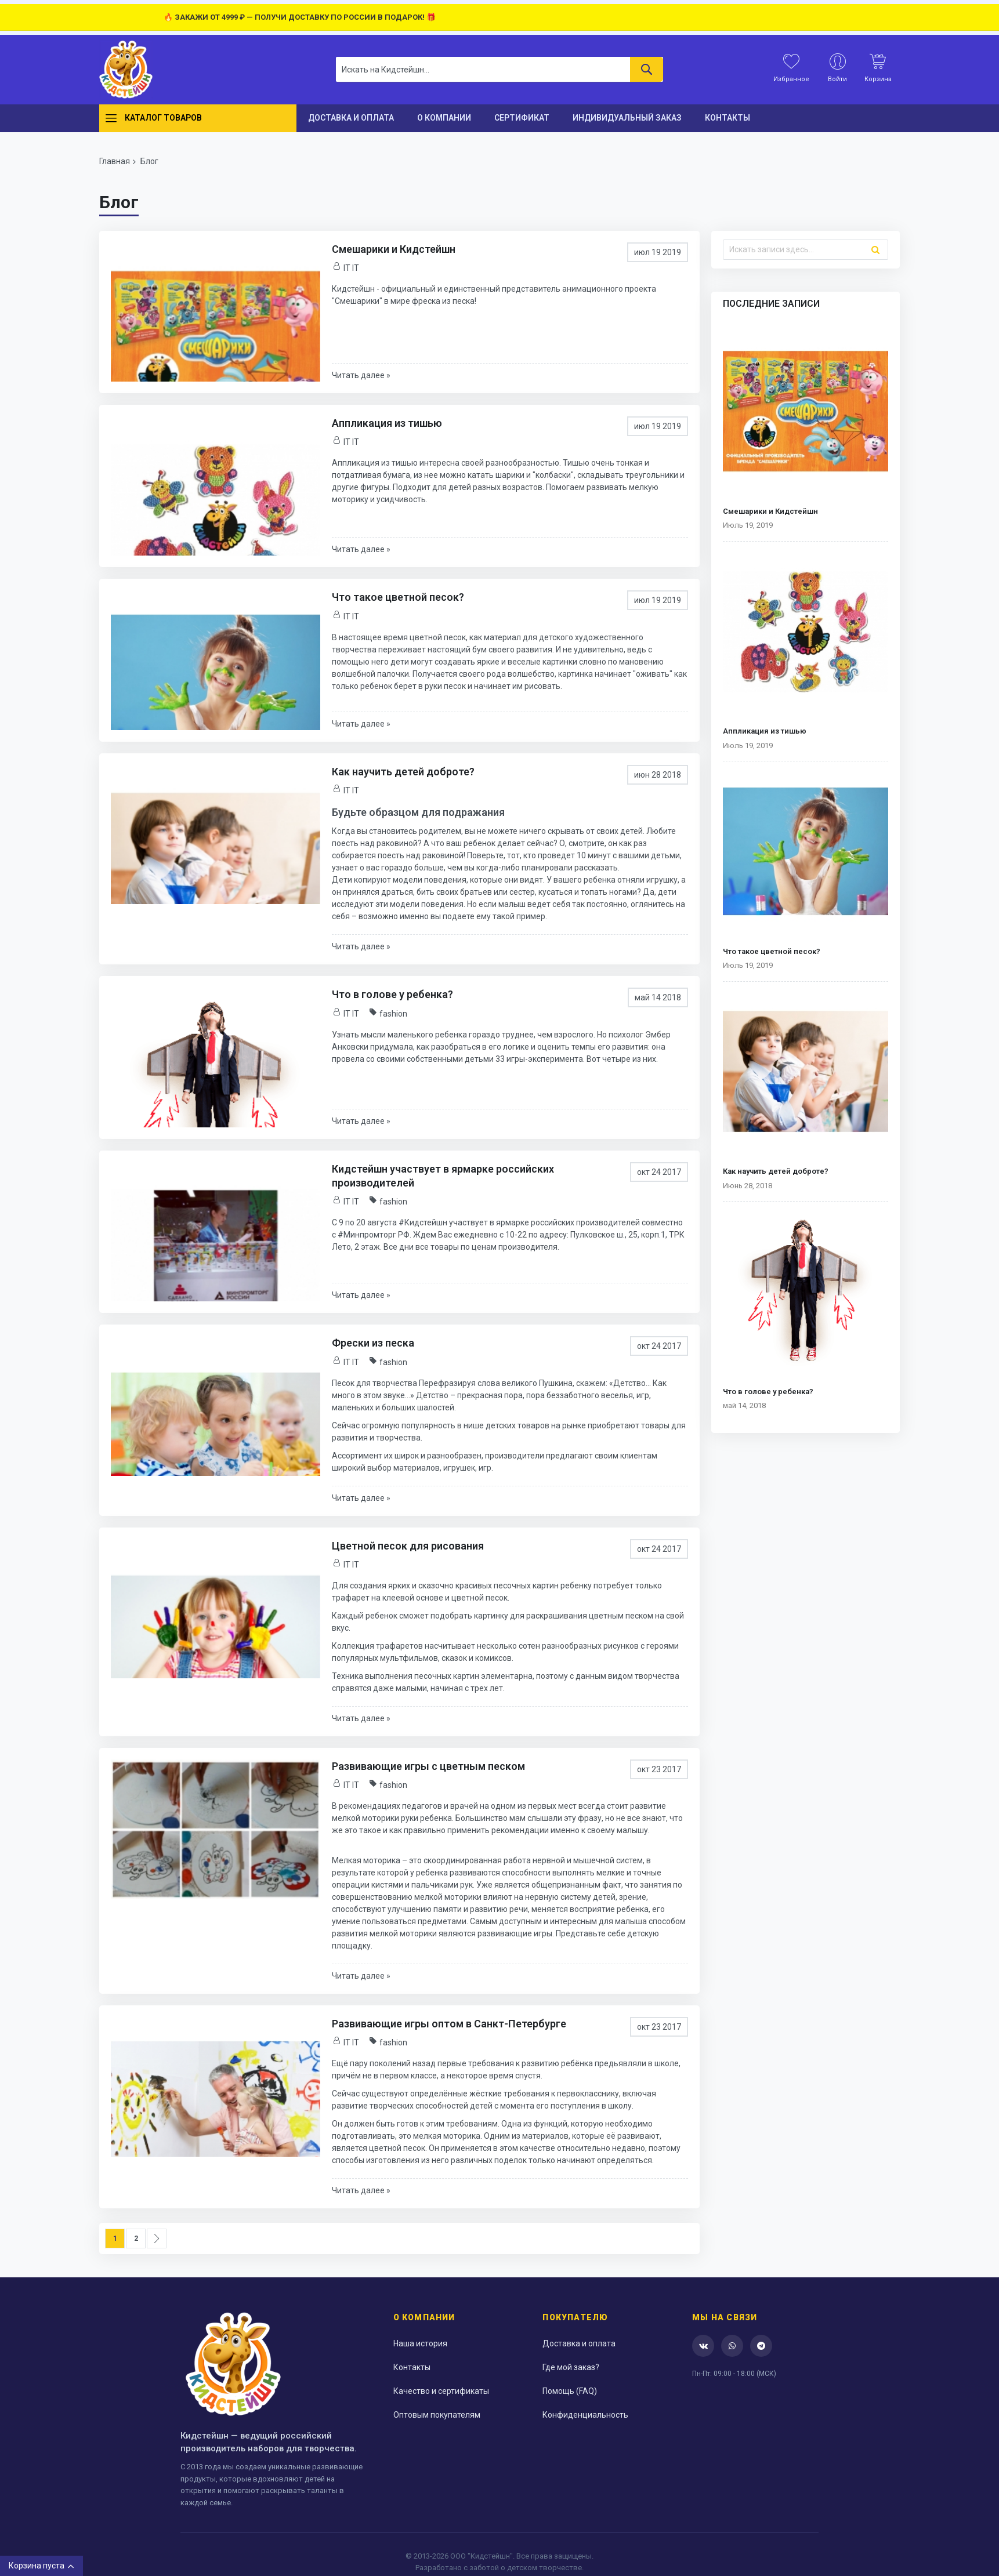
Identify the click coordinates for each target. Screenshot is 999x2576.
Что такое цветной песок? (398, 597)
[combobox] (499, 69)
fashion (393, 1013)
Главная (114, 161)
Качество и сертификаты (441, 2391)
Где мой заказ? (570, 2367)
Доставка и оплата (579, 2343)
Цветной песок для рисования (408, 1546)
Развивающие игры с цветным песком (428, 1766)
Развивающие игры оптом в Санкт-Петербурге (449, 2024)
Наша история (420, 2343)
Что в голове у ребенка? (392, 994)
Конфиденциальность (585, 2414)
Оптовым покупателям (436, 2414)
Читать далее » (361, 375)
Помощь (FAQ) (569, 2391)
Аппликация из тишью (387, 423)
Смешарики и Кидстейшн (393, 249)
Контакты (411, 2367)
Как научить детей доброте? (403, 771)
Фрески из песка (373, 1343)
